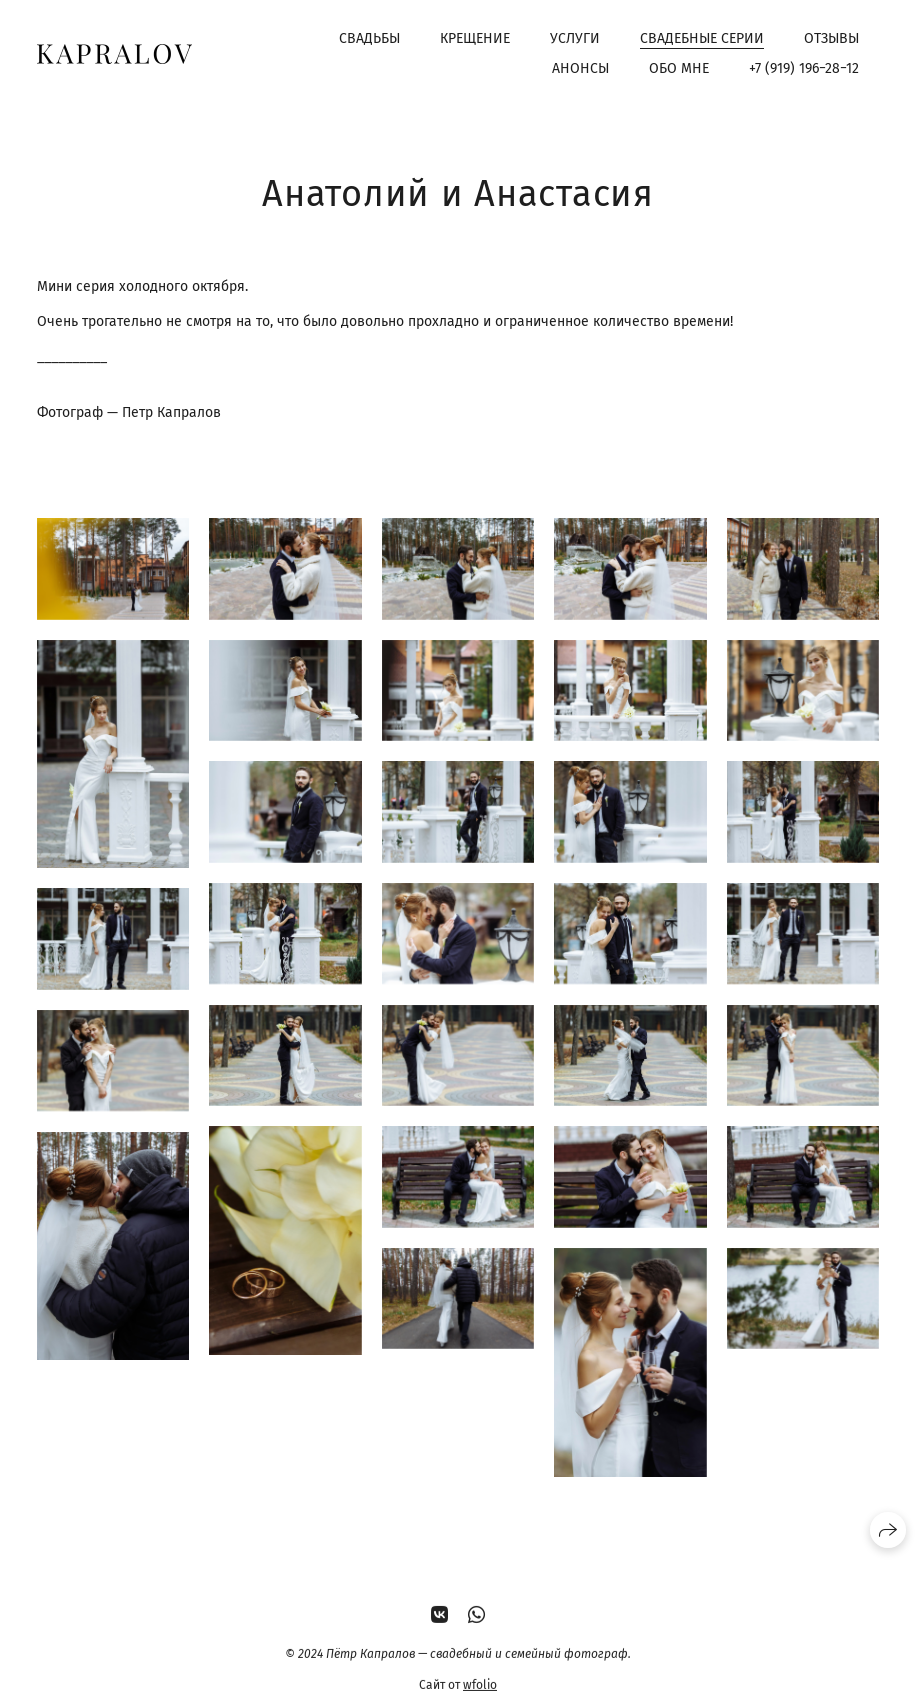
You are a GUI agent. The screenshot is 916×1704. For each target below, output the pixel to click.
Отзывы (831, 38)
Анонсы (580, 68)
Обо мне (679, 68)
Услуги (575, 38)
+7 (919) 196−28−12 (804, 68)
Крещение (475, 38)
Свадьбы (369, 38)
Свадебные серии (702, 38)
